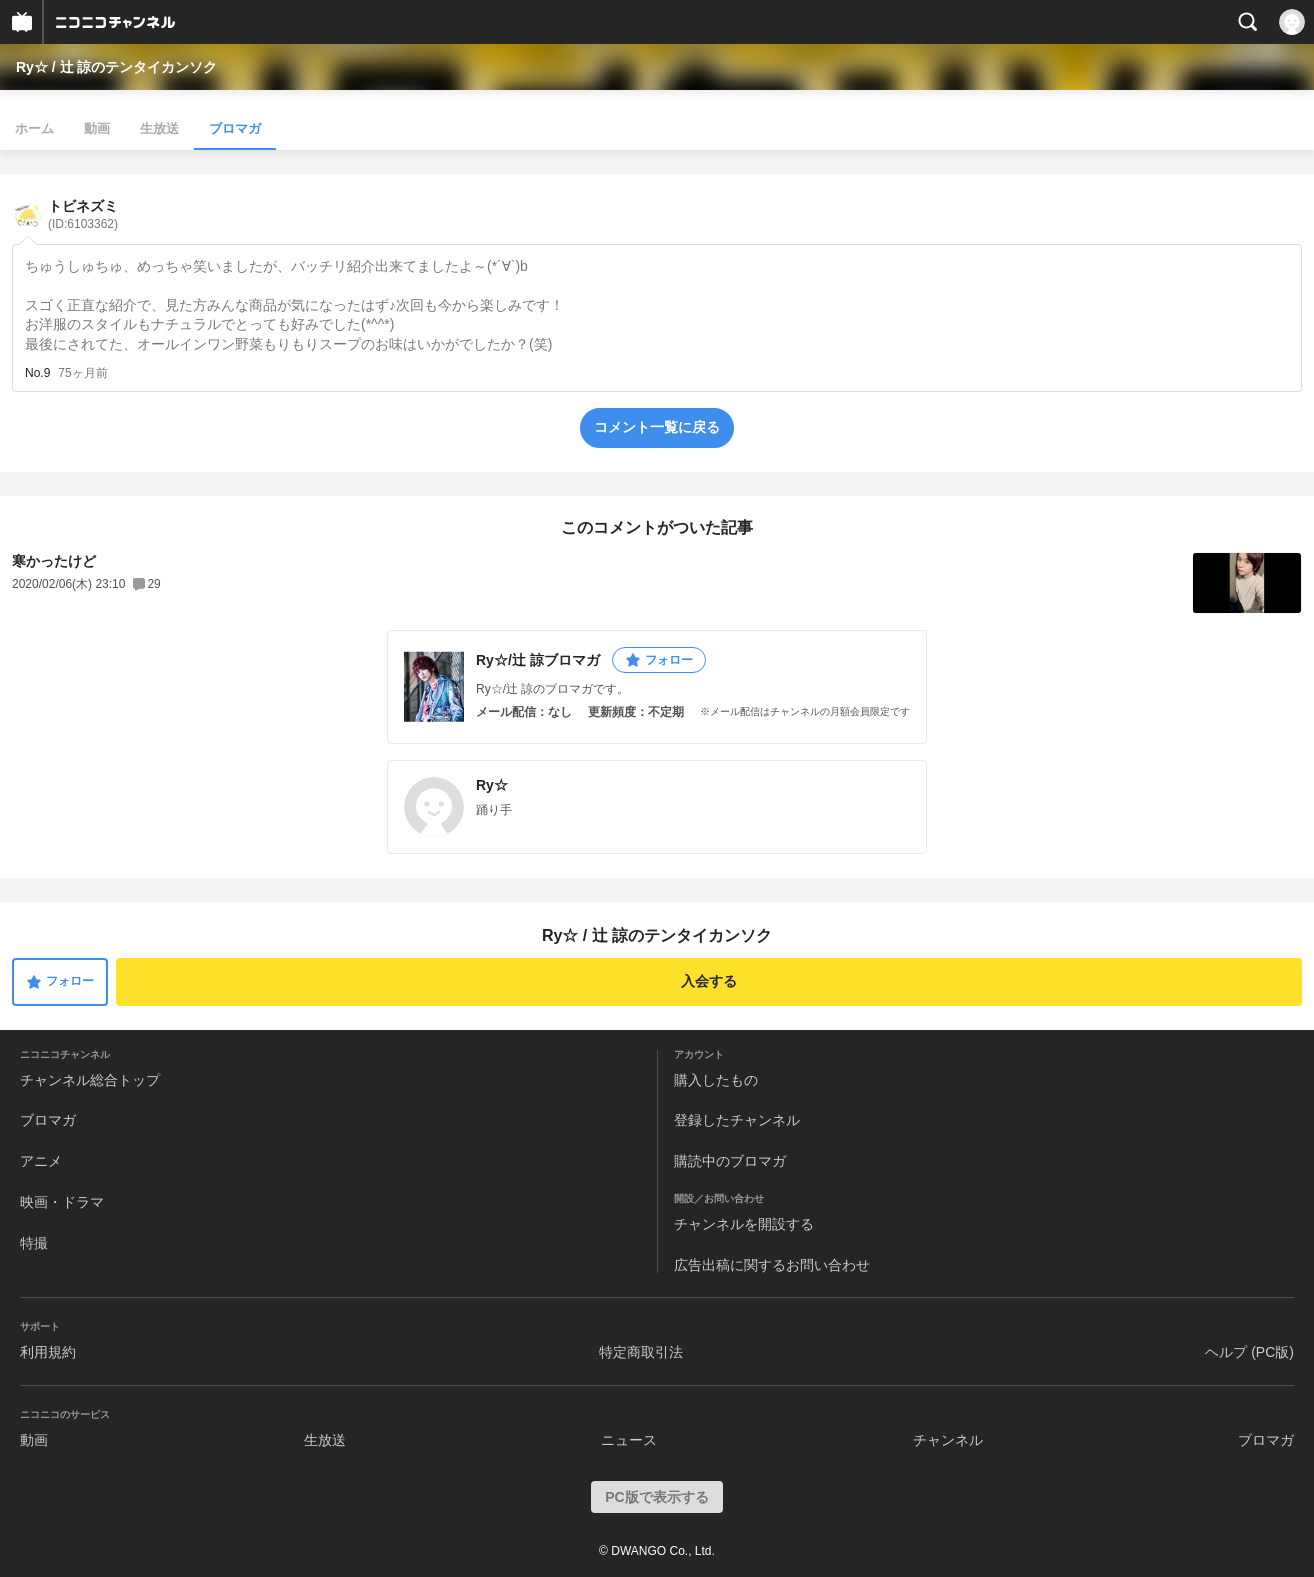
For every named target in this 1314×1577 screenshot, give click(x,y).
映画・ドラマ (62, 1202)
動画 (97, 128)
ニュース (629, 1440)
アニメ (41, 1161)
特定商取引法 (641, 1352)
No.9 (37, 373)
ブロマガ (235, 128)
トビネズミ (83, 214)
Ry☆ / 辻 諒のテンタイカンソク (116, 67)
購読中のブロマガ (730, 1161)
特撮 (34, 1243)
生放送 (159, 128)
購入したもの (716, 1080)
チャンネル (948, 1440)
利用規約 (48, 1352)
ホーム (34, 128)
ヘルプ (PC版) (1249, 1352)
